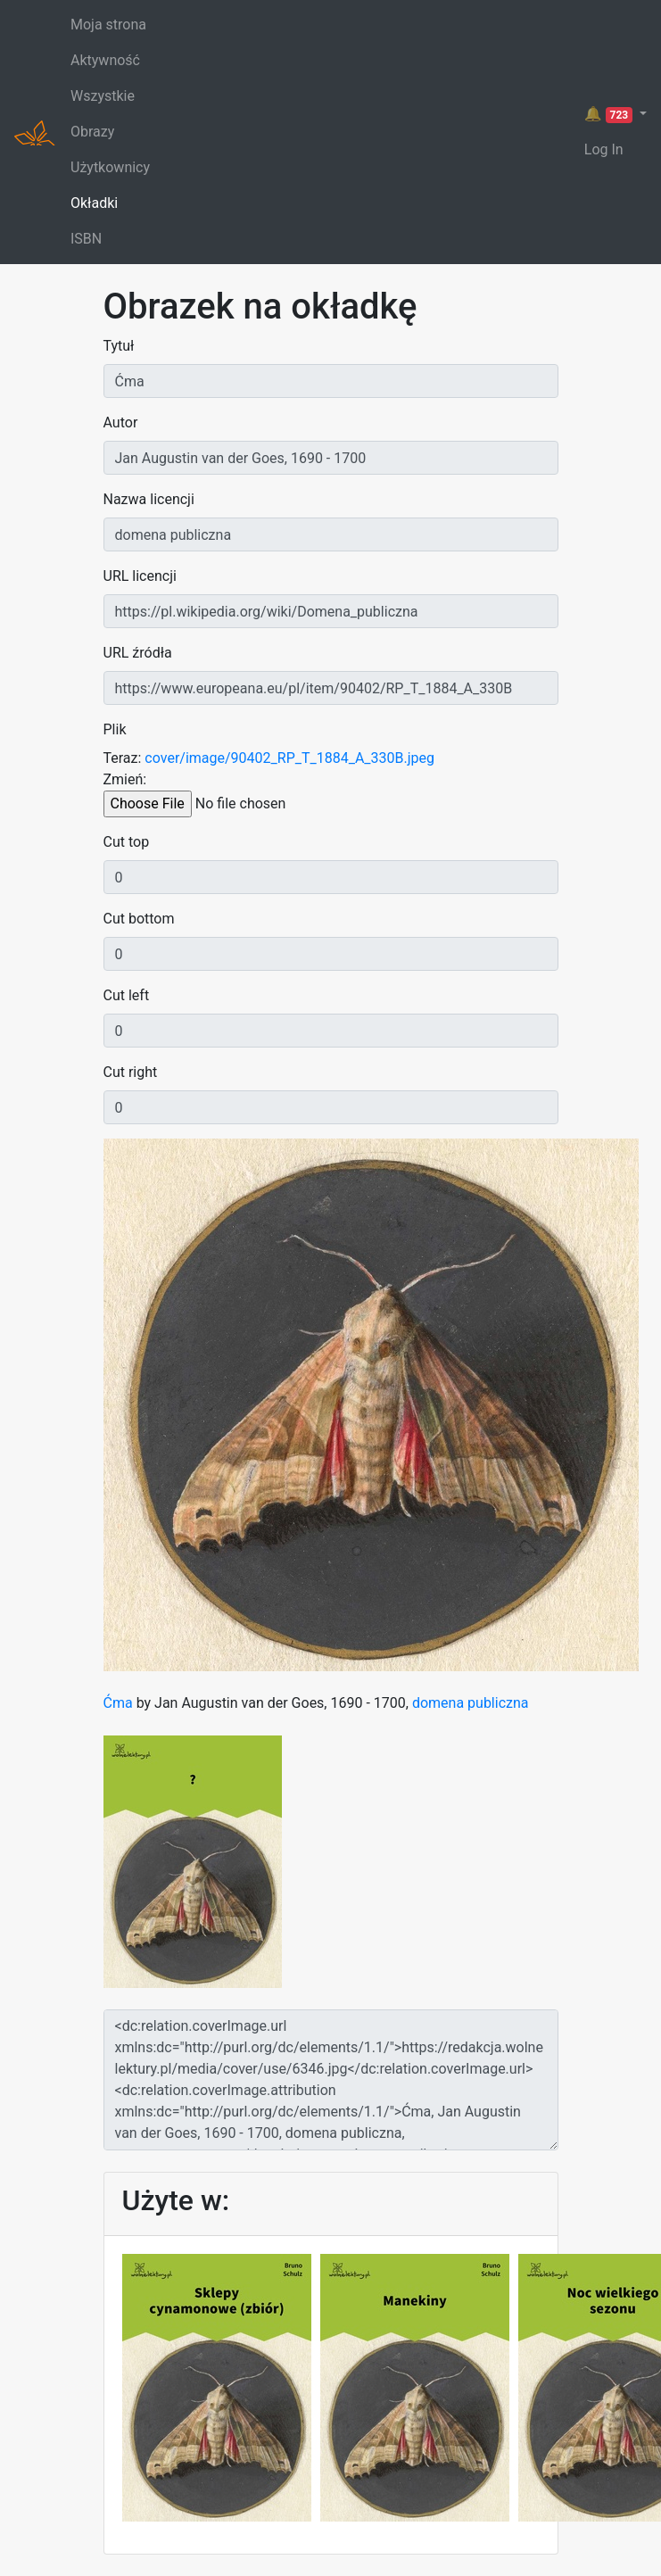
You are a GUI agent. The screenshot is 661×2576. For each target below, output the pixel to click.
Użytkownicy (110, 167)
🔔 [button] (610, 114)
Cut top (126, 841)
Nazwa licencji (148, 499)
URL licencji (140, 575)
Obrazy (92, 131)
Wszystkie (102, 95)
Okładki (94, 203)
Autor (120, 422)
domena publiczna (470, 1702)
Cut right (130, 1072)
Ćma (118, 1702)
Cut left (126, 995)
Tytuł (119, 345)
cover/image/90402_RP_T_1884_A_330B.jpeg (289, 758)
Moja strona (108, 24)
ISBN (86, 238)
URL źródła (137, 652)
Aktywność (105, 60)
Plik (115, 729)
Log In (604, 149)
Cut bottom (139, 918)
